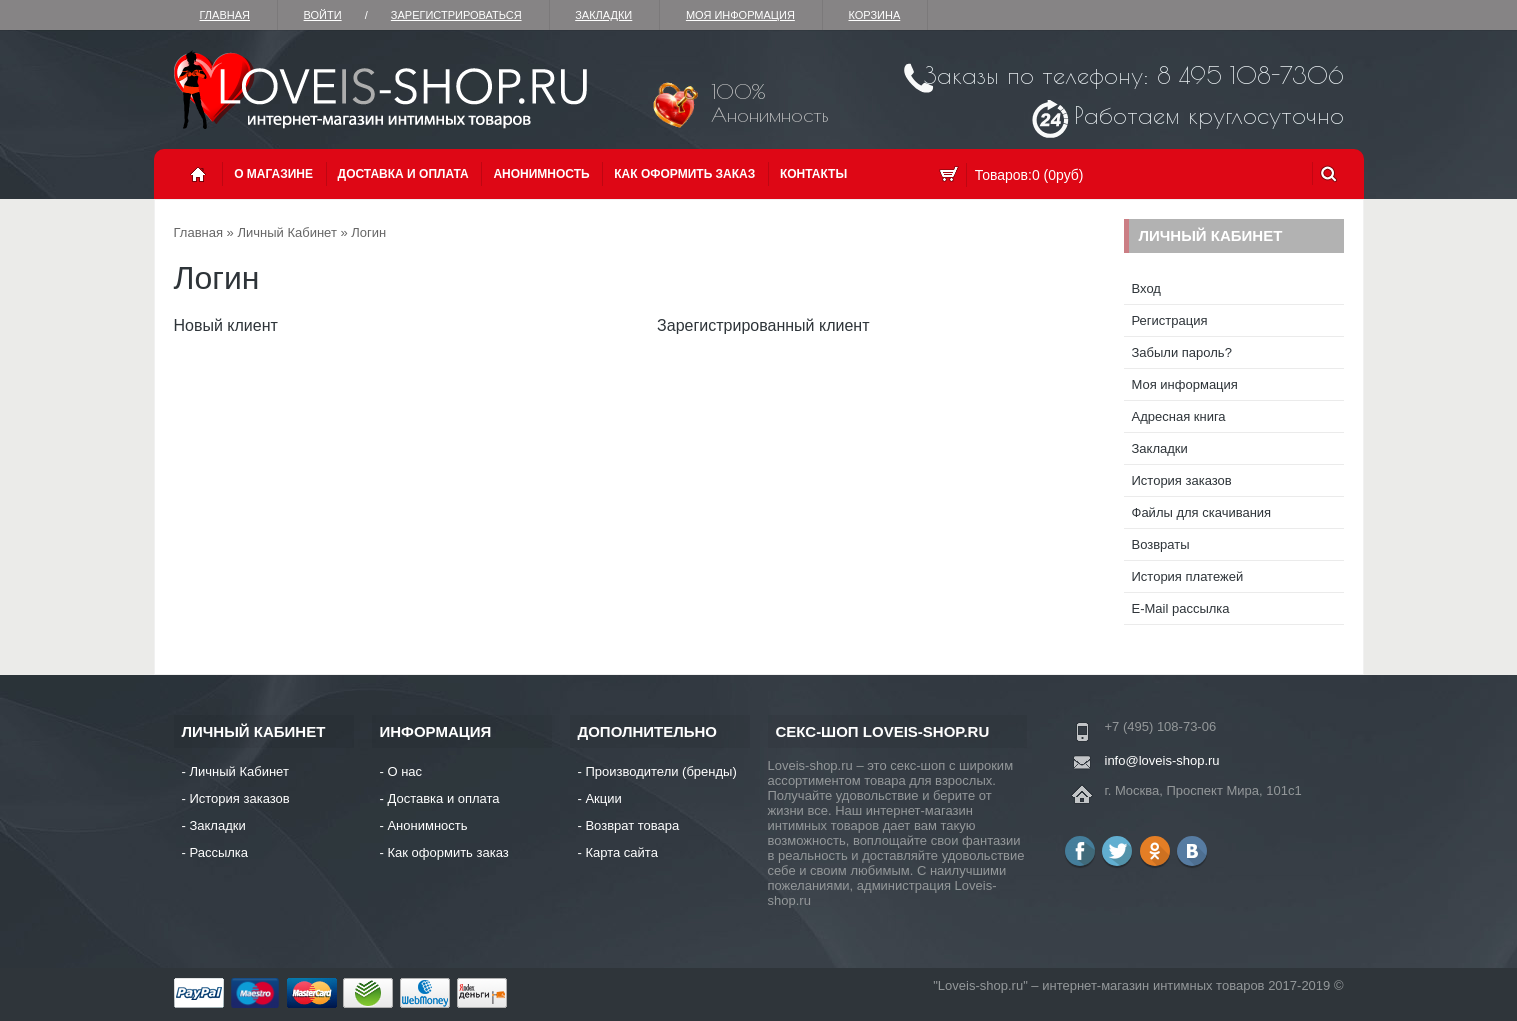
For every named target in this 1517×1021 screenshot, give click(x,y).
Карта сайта (621, 852)
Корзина (874, 15)
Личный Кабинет (286, 232)
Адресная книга (1179, 416)
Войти (323, 15)
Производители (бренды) (660, 771)
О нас (404, 771)
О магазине (273, 174)
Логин (368, 232)
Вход (1146, 288)
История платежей (1188, 576)
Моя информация (740, 15)
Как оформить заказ (684, 174)
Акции (603, 798)
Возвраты (1161, 544)
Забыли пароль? (1182, 352)
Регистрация (1170, 320)
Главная (225, 15)
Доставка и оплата (403, 174)
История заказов (1182, 480)
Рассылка (218, 852)
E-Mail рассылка (1181, 608)
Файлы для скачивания (1202, 512)
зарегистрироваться (456, 15)
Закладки (603, 15)
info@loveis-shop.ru (1162, 760)
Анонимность (541, 174)
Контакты (813, 174)
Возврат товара (632, 825)
